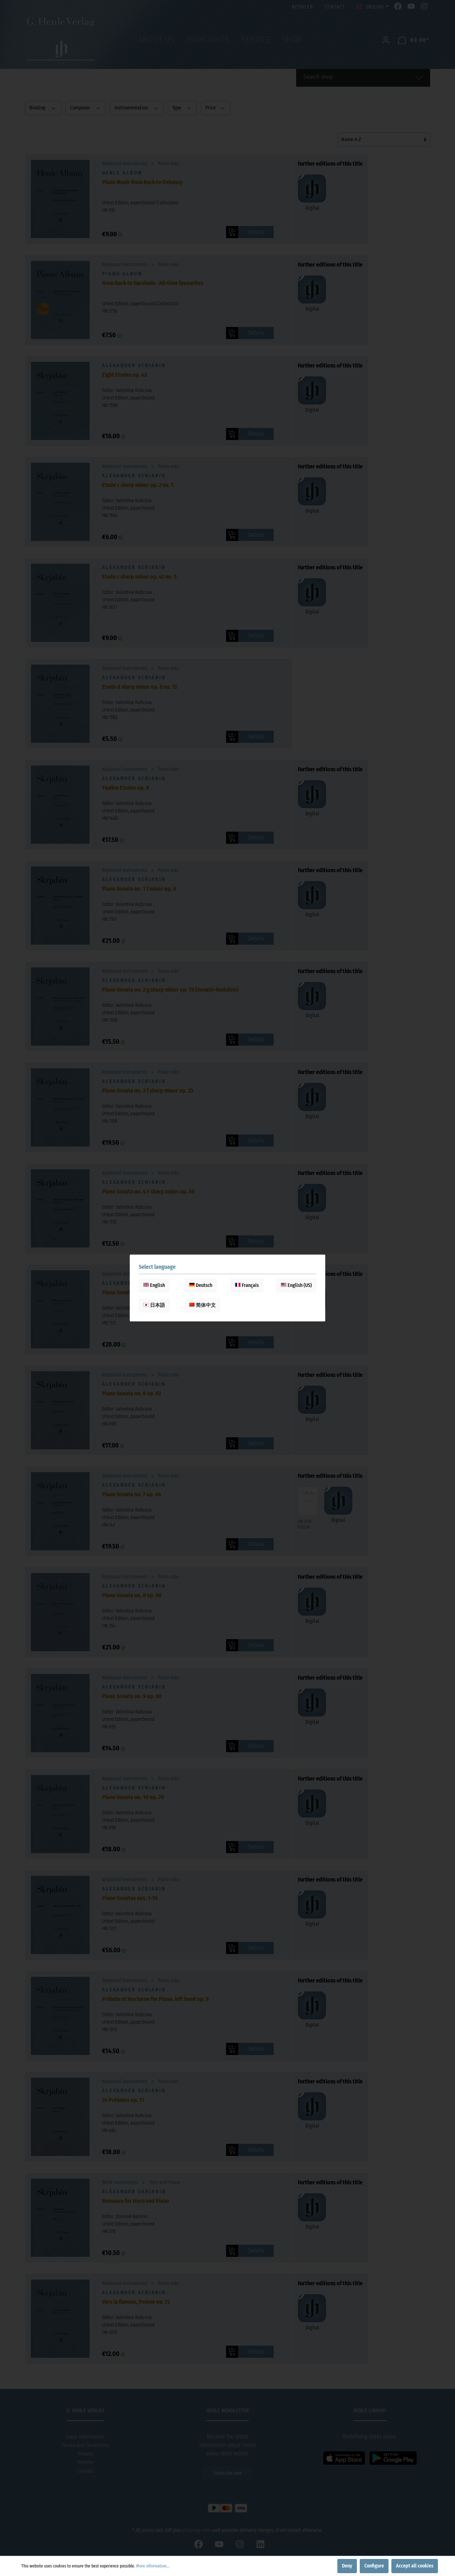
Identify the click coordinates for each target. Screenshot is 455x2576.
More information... (153, 2566)
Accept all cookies (414, 2566)
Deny (347, 2566)
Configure (374, 2566)
